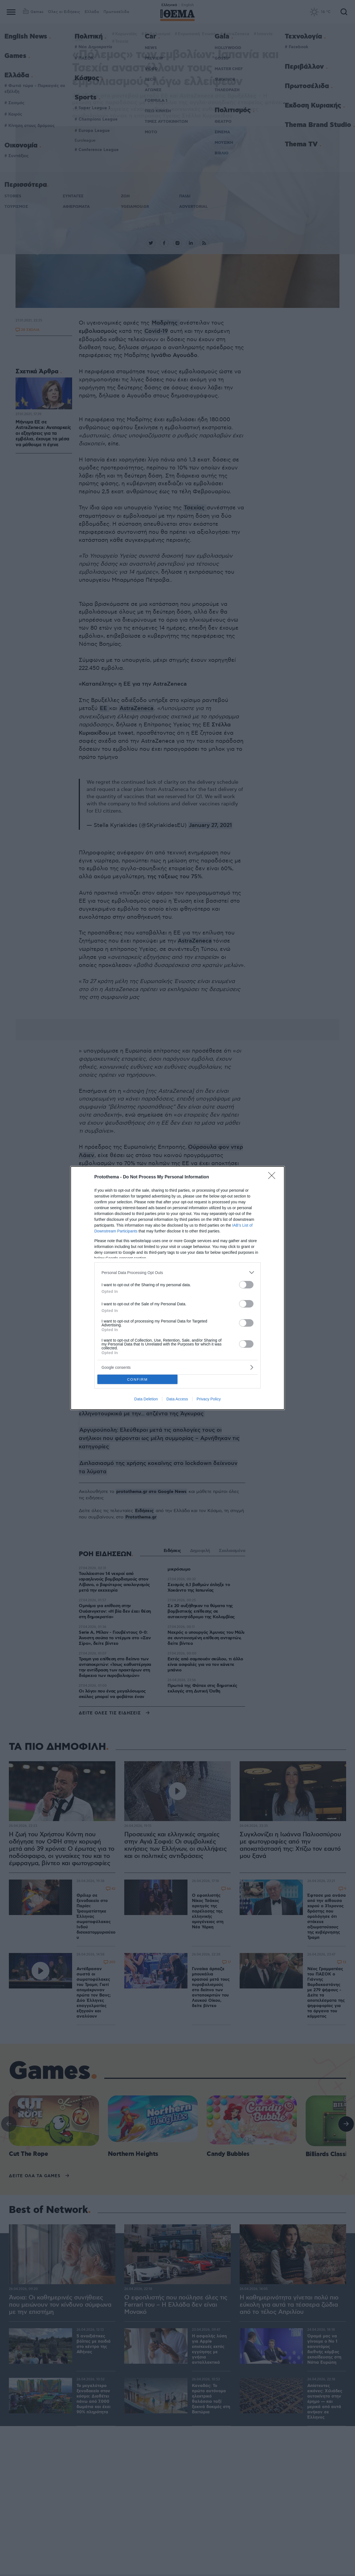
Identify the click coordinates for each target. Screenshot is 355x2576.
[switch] (246, 1284)
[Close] (273, 1177)
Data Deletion (146, 1399)
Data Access (177, 1399)
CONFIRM (137, 1379)
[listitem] (177, 1272)
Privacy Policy (209, 1399)
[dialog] (177, 1288)
